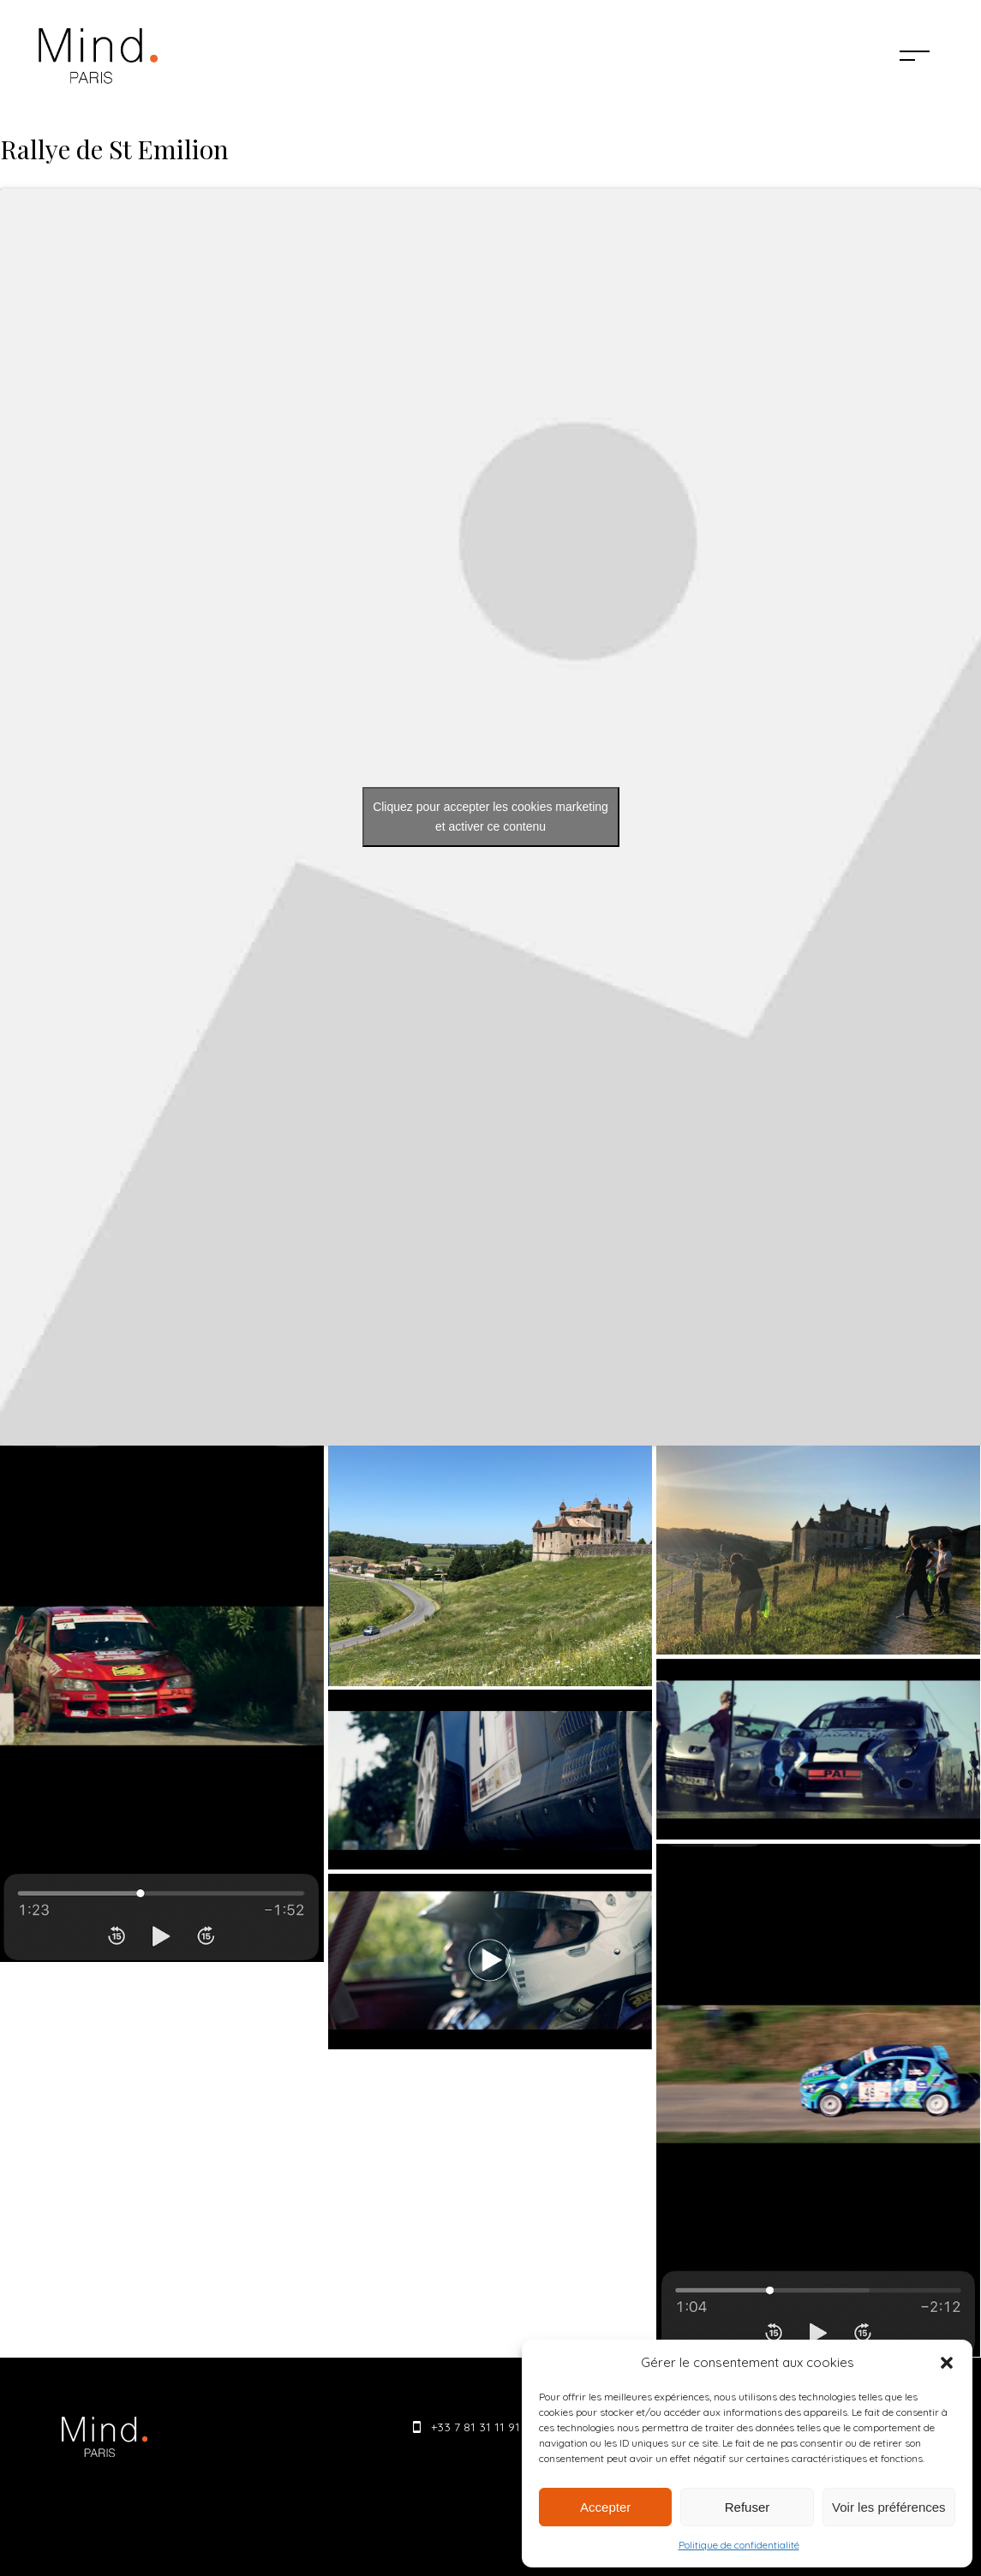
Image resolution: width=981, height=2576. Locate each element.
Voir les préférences (889, 2507)
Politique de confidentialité (739, 2544)
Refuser (747, 2507)
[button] (946, 2362)
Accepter (605, 2507)
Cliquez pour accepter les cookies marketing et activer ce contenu (490, 816)
